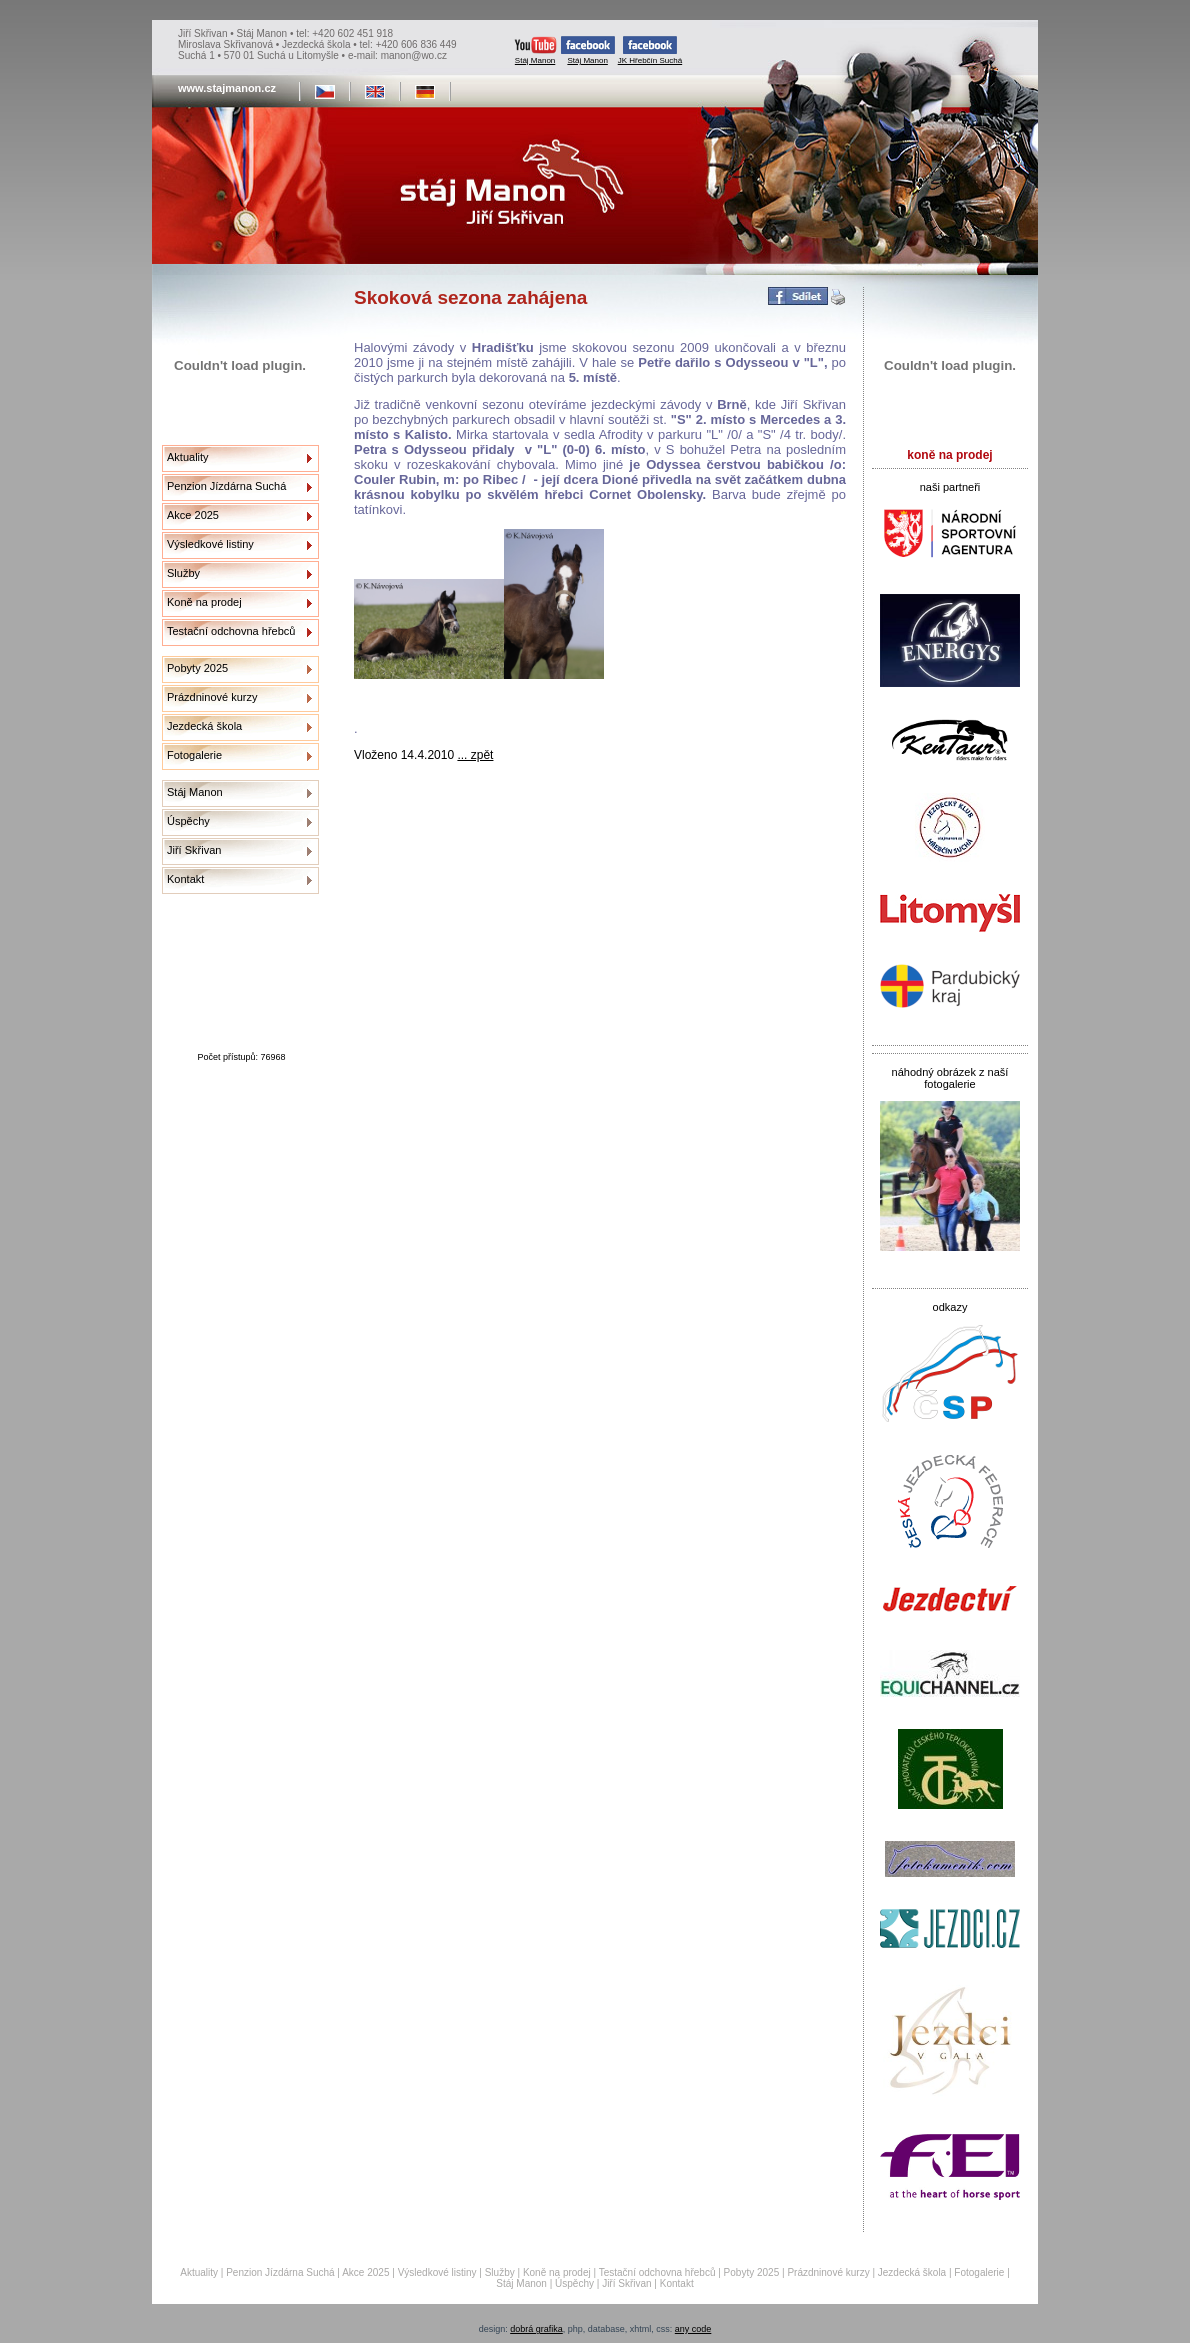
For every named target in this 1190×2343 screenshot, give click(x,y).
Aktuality (188, 457)
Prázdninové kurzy (212, 697)
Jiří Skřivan (194, 850)
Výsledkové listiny (210, 544)
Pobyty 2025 (197, 668)
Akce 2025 (193, 515)
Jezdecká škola (204, 726)
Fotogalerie (194, 755)
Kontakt (185, 879)
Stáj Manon (535, 50)
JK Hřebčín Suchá (650, 50)
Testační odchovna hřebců (231, 631)
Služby (183, 573)
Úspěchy (188, 821)
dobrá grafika (536, 2329)
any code (693, 2329)
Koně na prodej (204, 602)
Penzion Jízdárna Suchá (226, 486)
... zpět (475, 755)
